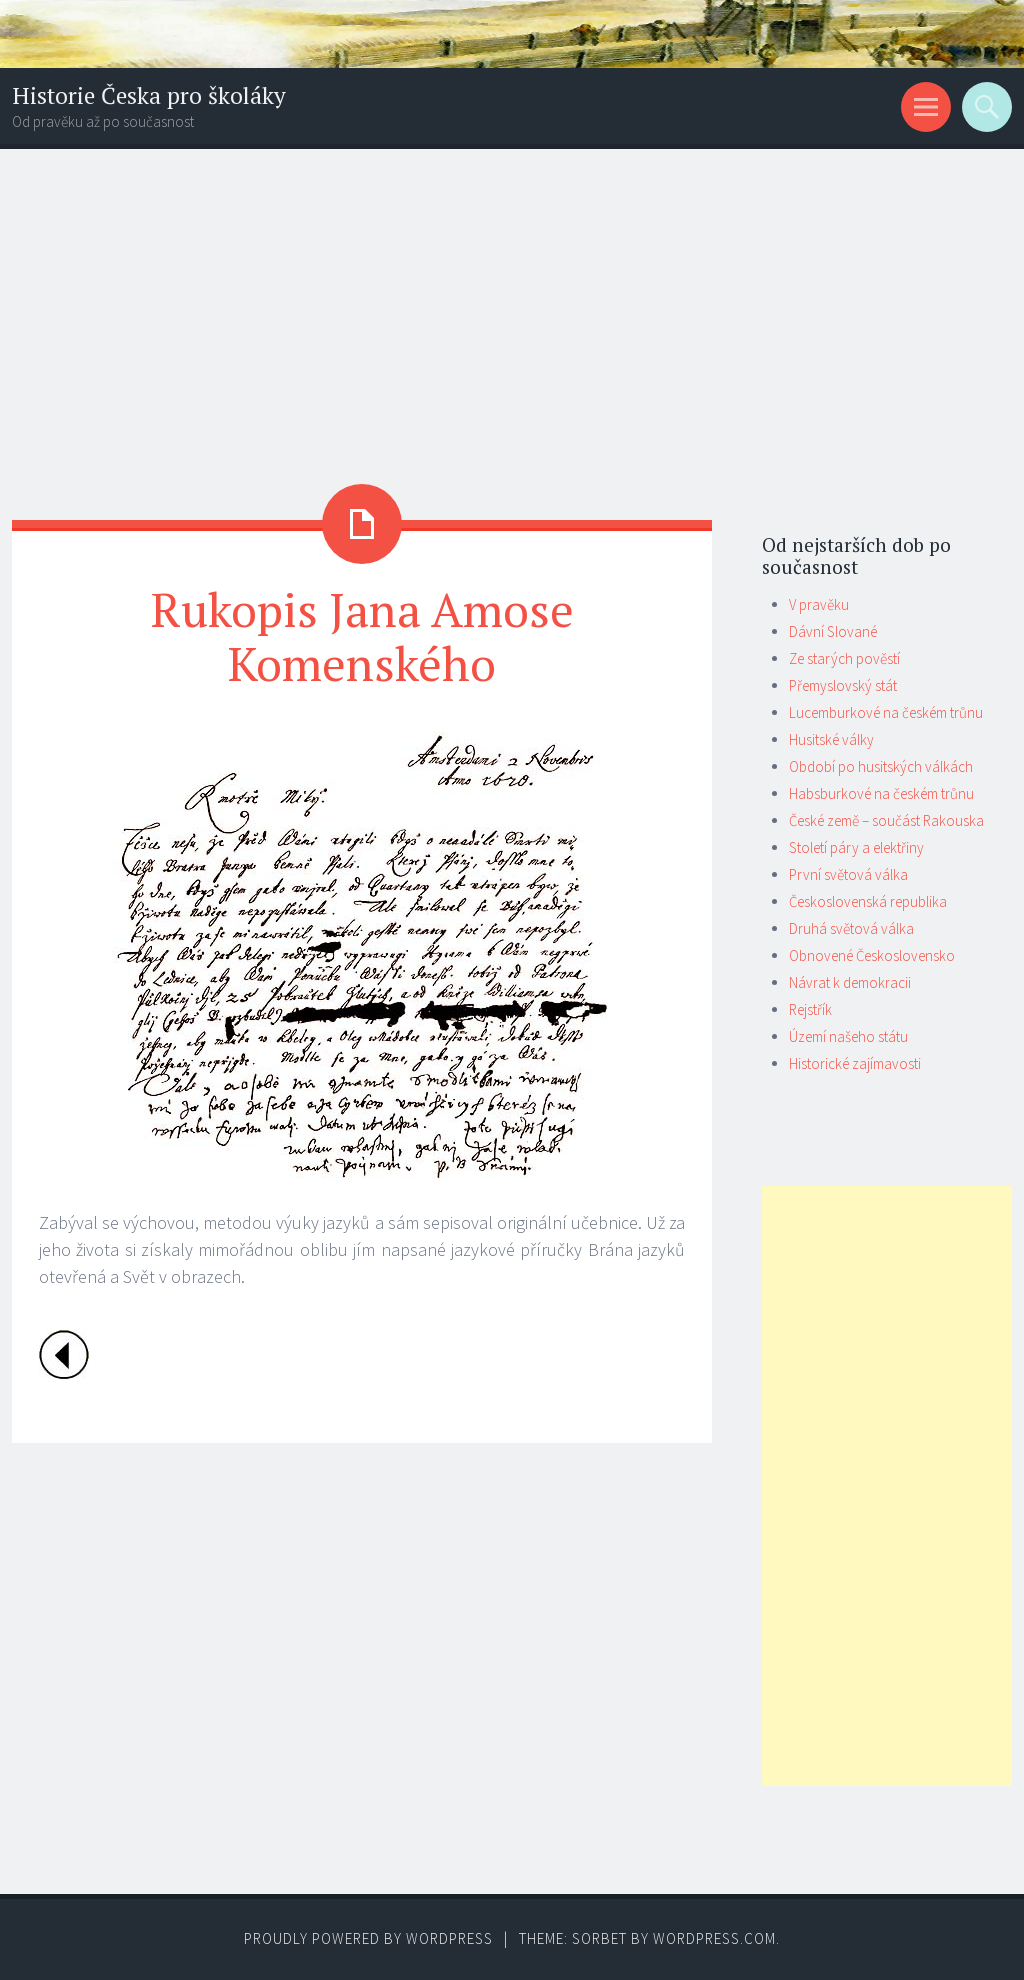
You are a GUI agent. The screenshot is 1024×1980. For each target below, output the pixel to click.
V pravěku (819, 604)
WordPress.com (714, 1938)
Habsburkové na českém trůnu (881, 793)
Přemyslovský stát (843, 685)
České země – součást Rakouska (886, 820)
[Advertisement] (512, 299)
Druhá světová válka (851, 928)
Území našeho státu (848, 1036)
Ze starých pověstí (844, 658)
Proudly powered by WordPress (368, 1938)
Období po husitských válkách (881, 766)
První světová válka (848, 874)
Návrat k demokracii (850, 982)
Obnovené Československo (872, 955)
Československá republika (868, 901)
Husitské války (831, 739)
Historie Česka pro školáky (149, 95)
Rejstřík (810, 1009)
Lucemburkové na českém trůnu (886, 712)
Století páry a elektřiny (856, 847)
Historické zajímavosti (855, 1063)
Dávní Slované (833, 631)
